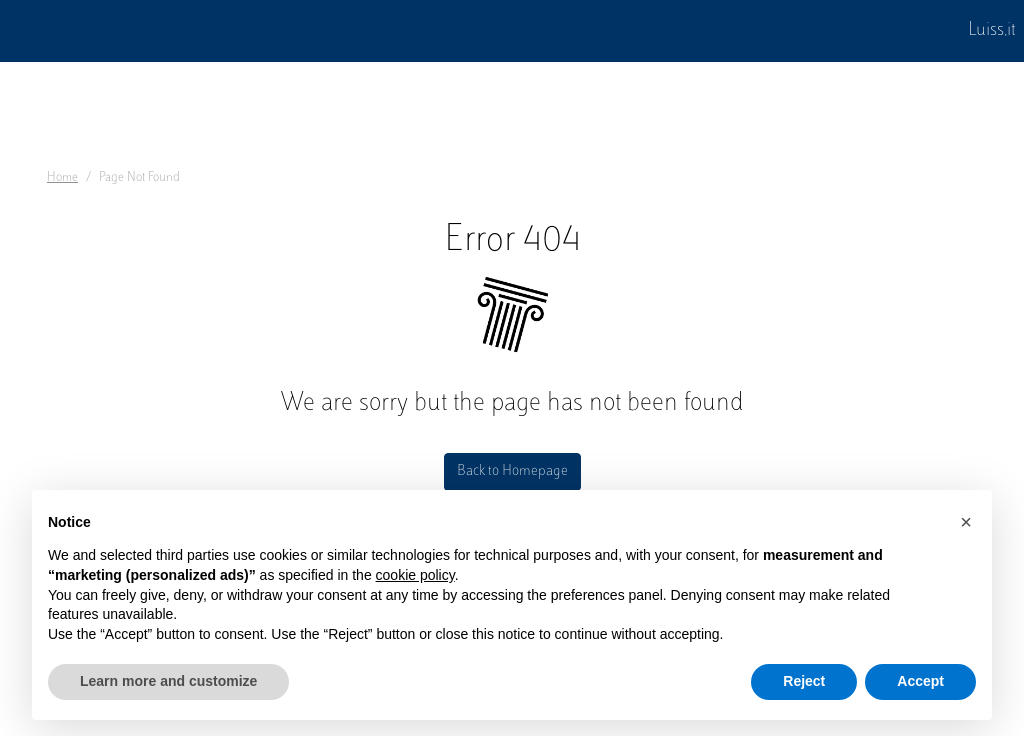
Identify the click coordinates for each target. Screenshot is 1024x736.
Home (62, 178)
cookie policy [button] (415, 575)
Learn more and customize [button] (168, 681)
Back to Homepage (512, 471)
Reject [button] (804, 681)
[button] (966, 522)
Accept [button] (920, 681)
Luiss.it (992, 31)
